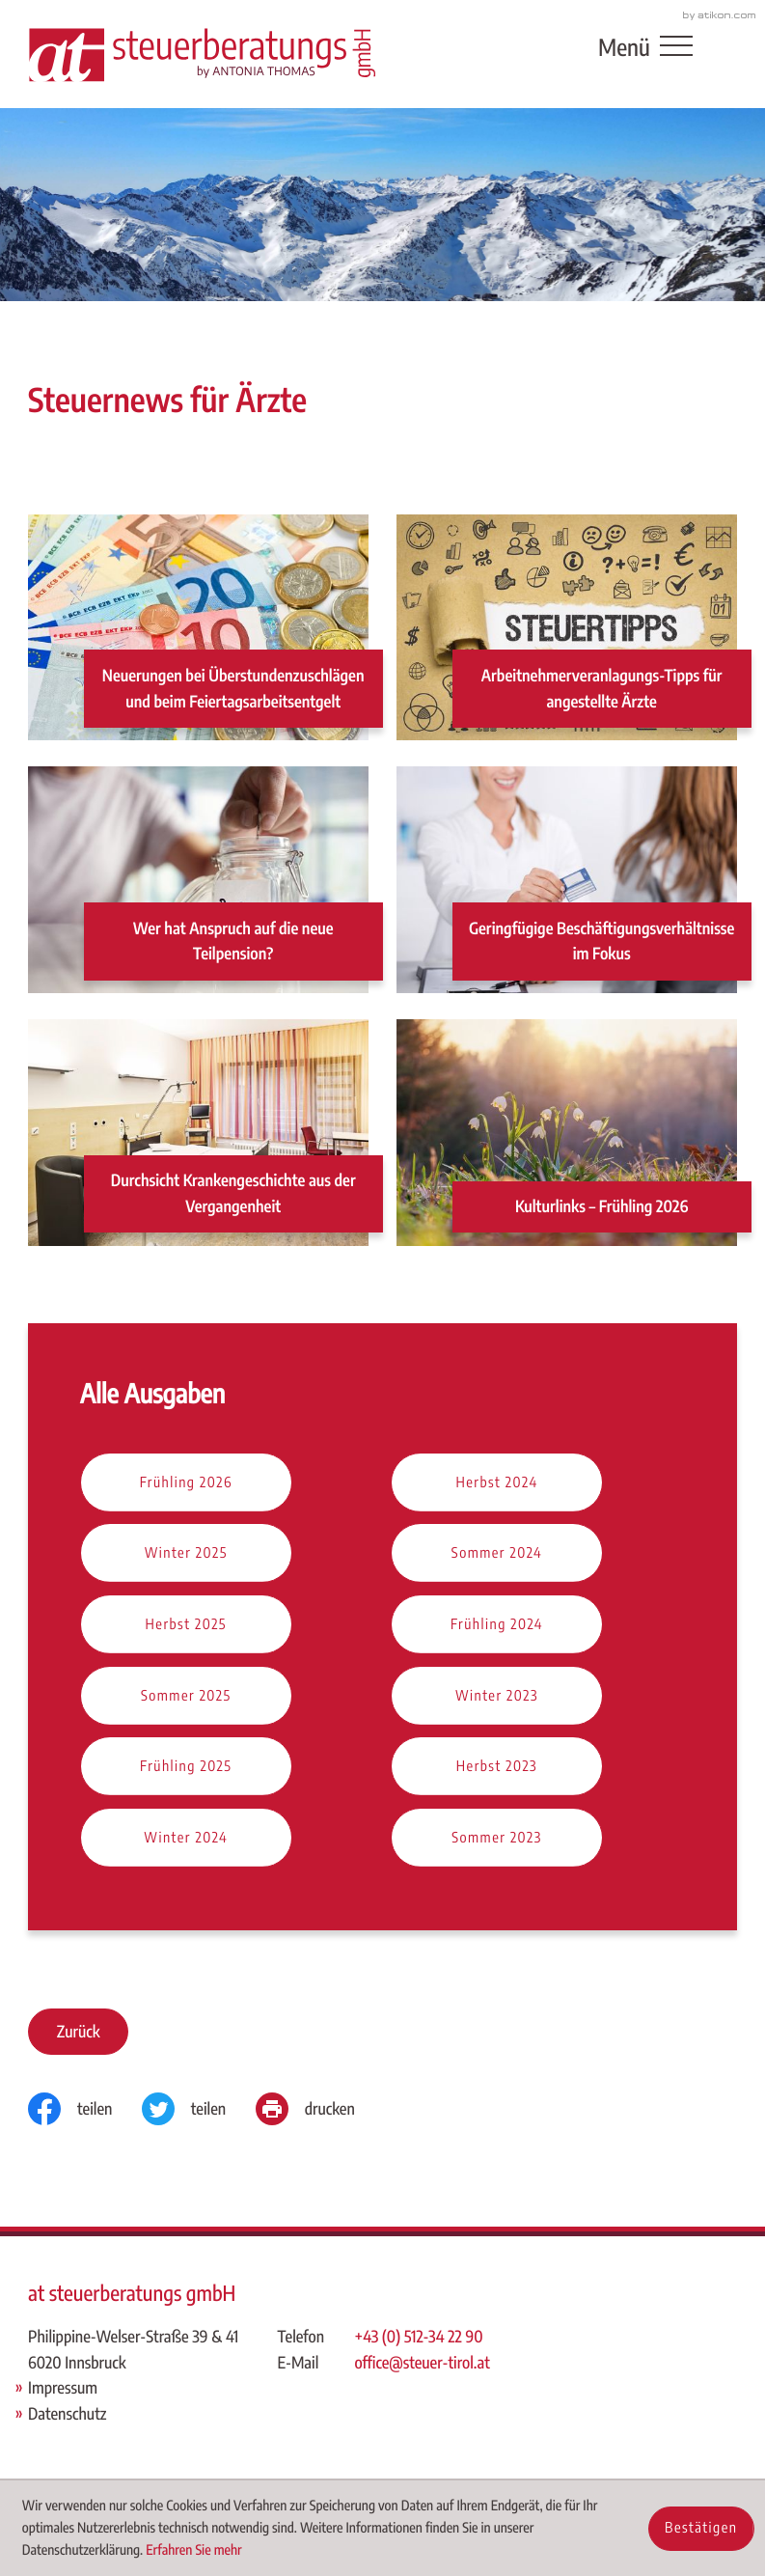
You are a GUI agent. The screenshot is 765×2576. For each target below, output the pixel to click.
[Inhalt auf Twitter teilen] (199, 2109)
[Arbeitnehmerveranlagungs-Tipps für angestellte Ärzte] (566, 627)
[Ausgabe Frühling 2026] (186, 1483)
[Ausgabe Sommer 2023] (497, 1839)
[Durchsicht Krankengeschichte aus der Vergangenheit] (198, 1133)
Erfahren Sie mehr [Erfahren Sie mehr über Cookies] (194, 2550)
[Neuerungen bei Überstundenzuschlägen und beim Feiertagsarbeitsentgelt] (198, 627)
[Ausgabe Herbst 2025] (186, 1625)
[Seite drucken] (320, 2109)
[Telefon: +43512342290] (423, 2337)
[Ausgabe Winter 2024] (186, 1839)
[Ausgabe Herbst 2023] (497, 1767)
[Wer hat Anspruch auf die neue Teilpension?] (198, 880)
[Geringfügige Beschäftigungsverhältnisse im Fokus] (566, 880)
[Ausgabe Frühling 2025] (186, 1767)
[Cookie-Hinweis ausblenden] (701, 2529)
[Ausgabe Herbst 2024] (497, 1483)
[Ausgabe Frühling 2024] (497, 1625)
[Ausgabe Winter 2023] (497, 1697)
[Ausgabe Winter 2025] (186, 1554)
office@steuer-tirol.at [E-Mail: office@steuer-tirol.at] (422, 2362)
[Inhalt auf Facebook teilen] (85, 2109)
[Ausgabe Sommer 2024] (497, 1554)
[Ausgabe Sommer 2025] (186, 1697)
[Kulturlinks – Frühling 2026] (566, 1133)
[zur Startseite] (201, 54)
